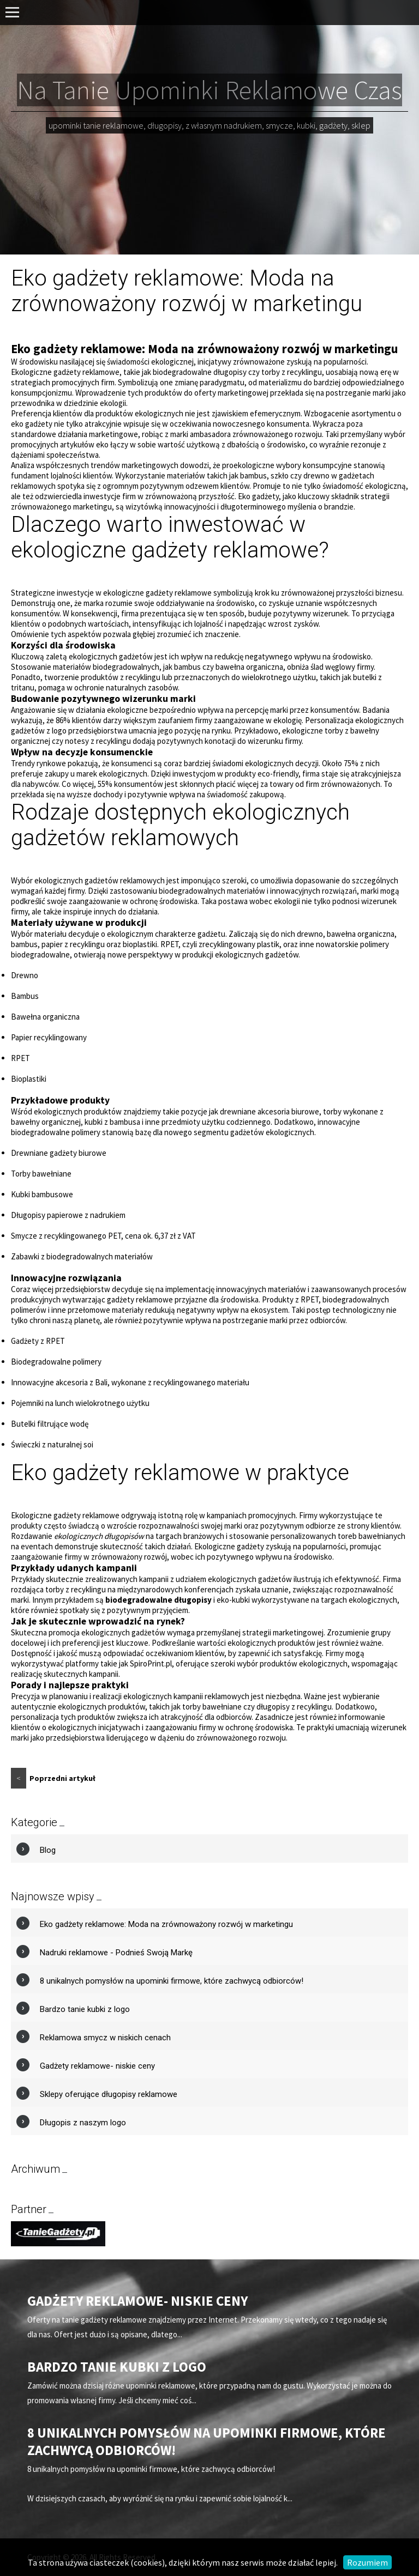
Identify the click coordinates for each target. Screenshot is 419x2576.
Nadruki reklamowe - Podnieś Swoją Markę (116, 1952)
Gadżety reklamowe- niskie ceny (97, 2066)
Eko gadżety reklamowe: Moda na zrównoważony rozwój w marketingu (166, 1924)
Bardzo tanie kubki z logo (85, 2009)
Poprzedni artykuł (53, 1778)
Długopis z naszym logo (83, 2123)
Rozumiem (367, 2562)
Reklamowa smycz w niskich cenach (105, 2037)
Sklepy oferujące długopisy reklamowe (108, 2094)
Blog (48, 1850)
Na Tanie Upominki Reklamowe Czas (209, 90)
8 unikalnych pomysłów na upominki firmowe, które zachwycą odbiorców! (171, 1981)
